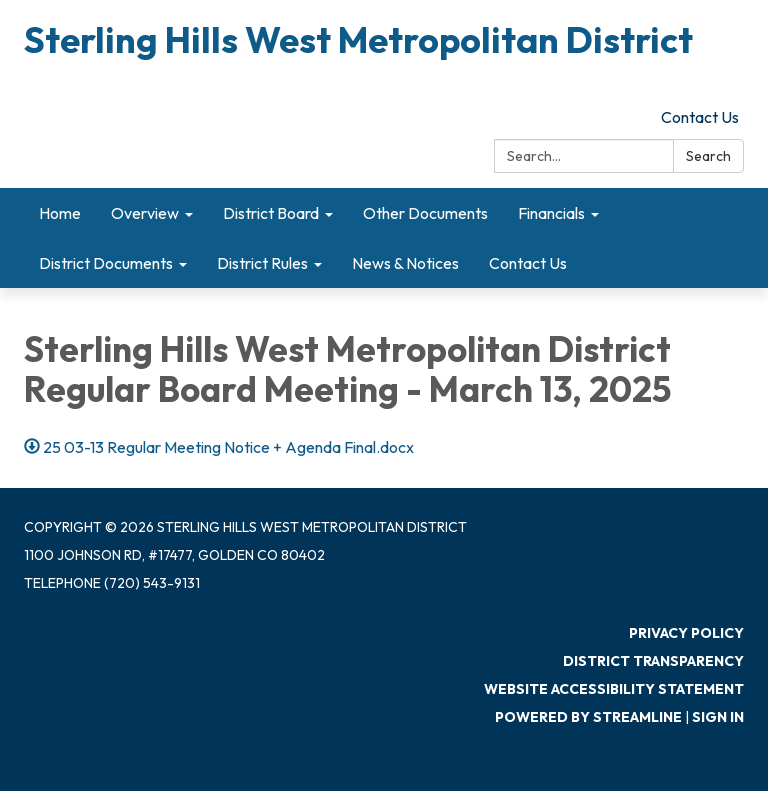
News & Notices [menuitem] (405, 263)
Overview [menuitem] (145, 213)
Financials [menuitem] (551, 213)
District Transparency (653, 661)
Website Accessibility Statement (614, 689)
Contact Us (700, 117)
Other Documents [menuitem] (425, 213)
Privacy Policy (686, 633)
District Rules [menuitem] (262, 263)
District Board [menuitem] (271, 213)
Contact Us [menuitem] (528, 263)
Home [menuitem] (60, 213)
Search (708, 156)
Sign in (718, 717)
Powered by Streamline (588, 717)
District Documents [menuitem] (106, 263)
